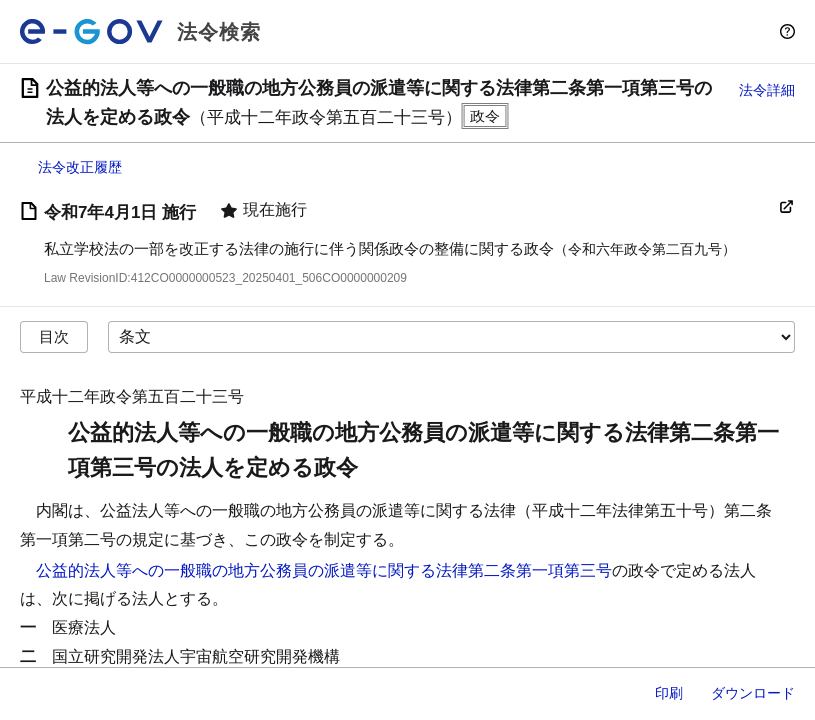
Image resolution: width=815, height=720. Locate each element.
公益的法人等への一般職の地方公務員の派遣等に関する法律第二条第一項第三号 (324, 570)
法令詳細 (767, 90)
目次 (54, 336)
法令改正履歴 (80, 167)
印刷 (669, 693)
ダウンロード (753, 693)
